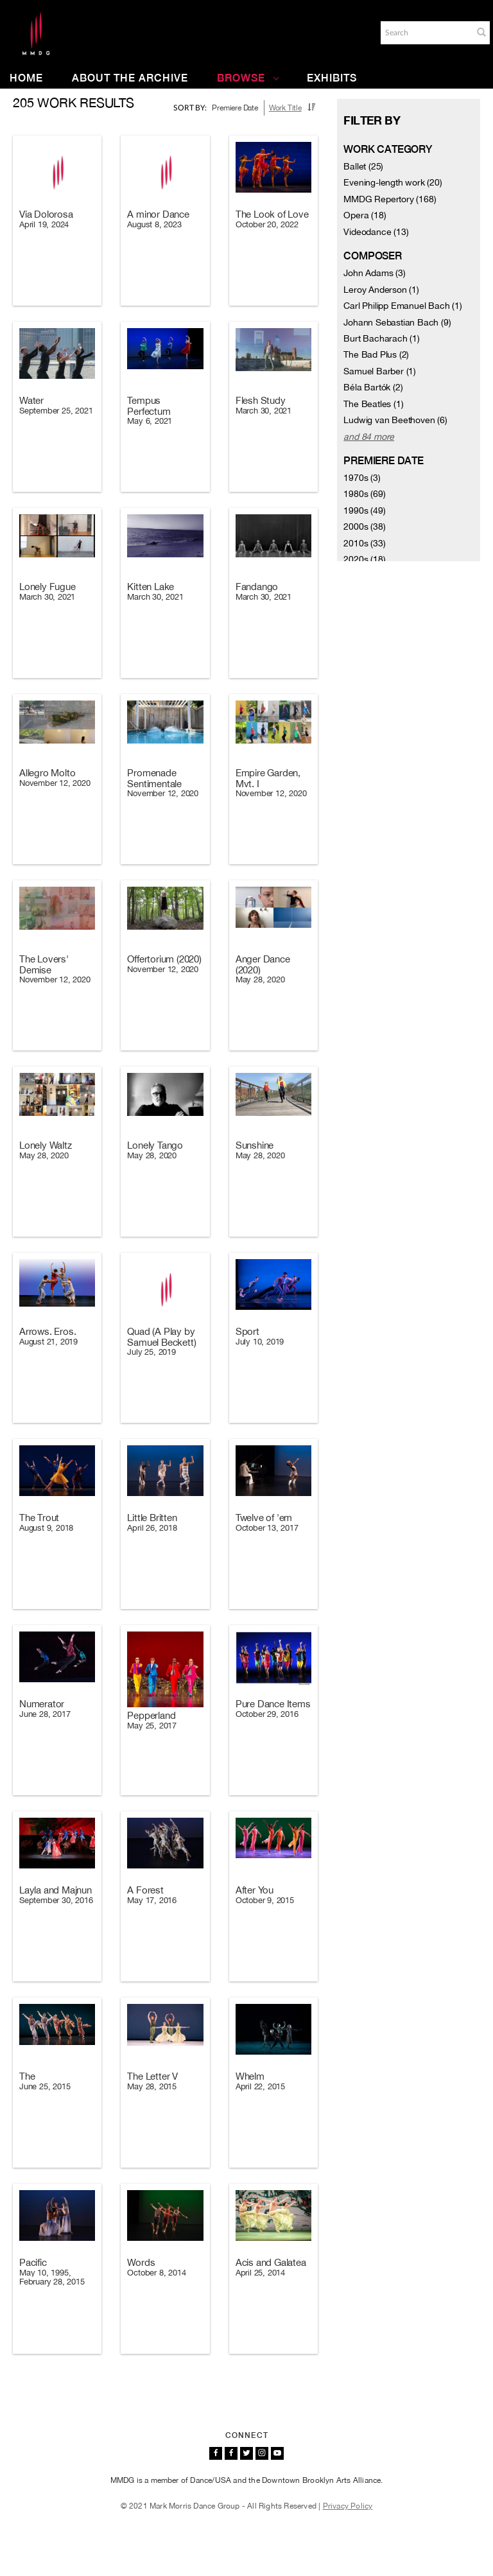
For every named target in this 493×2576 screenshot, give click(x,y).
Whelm (250, 2076)
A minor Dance (158, 214)
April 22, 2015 (260, 2086)
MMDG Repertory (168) (389, 199)
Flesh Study (261, 400)
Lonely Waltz (45, 1145)
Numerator (41, 1703)
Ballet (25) (363, 166)
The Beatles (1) (373, 404)
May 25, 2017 (152, 1725)
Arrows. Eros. (47, 1331)
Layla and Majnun (55, 1889)
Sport (247, 1331)
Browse (248, 78)
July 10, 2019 (260, 1341)
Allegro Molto (47, 772)
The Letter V (152, 2076)
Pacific (33, 2262)
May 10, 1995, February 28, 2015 (52, 2277)
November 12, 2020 (55, 783)
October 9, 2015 (265, 1900)
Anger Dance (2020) (263, 964)
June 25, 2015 (44, 2086)
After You (254, 1889)
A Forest (145, 1889)
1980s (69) (364, 494)
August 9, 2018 (46, 1528)
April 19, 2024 (44, 224)
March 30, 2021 (263, 410)
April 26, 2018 (152, 1528)
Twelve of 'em (264, 1517)
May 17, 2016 (152, 1900)
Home (26, 78)
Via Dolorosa (46, 214)
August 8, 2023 (154, 224)
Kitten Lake (150, 586)
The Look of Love (272, 214)
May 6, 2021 (149, 421)
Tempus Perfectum (148, 406)
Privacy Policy (348, 2506)
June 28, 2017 (44, 1714)
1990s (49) (364, 510)
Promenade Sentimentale (154, 778)
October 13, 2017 (267, 1528)
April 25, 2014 (260, 2272)
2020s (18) (364, 559)
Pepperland (151, 1715)
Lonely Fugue (47, 586)
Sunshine (254, 1145)
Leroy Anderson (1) (381, 289)
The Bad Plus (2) (376, 354)
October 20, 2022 (267, 224)
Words (141, 2262)
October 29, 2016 (267, 1714)
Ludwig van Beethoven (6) (395, 420)
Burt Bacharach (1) (381, 338)
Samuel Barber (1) (379, 371)
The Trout (39, 1517)
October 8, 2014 (156, 2272)
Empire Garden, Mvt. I (268, 778)
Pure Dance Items (273, 1703)
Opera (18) (364, 215)
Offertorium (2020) (164, 958)
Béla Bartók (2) (372, 387)
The (27, 2076)
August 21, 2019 (48, 1341)
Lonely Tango (155, 1145)
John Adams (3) (374, 273)
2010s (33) (364, 543)
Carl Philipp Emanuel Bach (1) (402, 305)
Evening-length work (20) (392, 182)
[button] (481, 32)
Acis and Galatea (271, 2262)
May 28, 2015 (152, 2086)
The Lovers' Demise (44, 964)
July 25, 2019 (151, 1352)
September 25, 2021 (55, 410)
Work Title (285, 107)
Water (31, 400)
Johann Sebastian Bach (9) (397, 322)
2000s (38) (364, 526)
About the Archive (130, 78)
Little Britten (152, 1517)
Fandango (257, 586)
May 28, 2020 (260, 979)
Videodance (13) (375, 232)
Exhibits (332, 78)
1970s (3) (361, 478)
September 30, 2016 (55, 1900)
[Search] (426, 33)
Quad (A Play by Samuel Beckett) (161, 1337)
